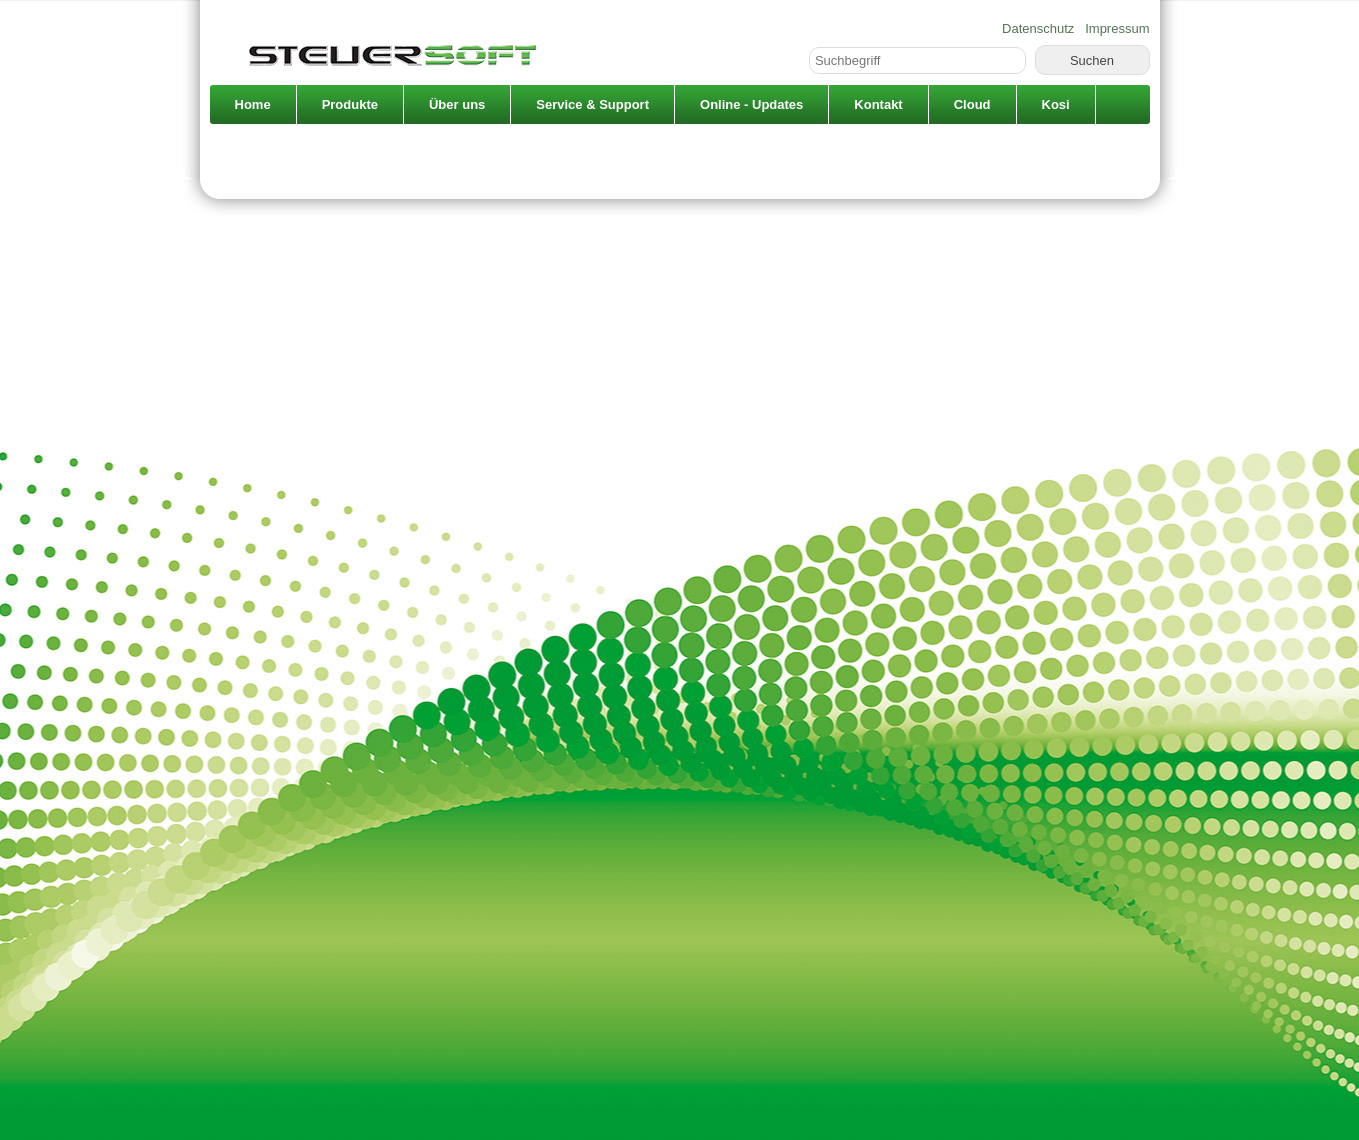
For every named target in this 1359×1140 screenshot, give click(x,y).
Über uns (457, 104)
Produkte (350, 104)
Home (253, 104)
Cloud (972, 104)
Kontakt (878, 104)
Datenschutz (1038, 28)
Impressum (1117, 28)
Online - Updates (751, 104)
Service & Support (592, 104)
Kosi (1056, 104)
